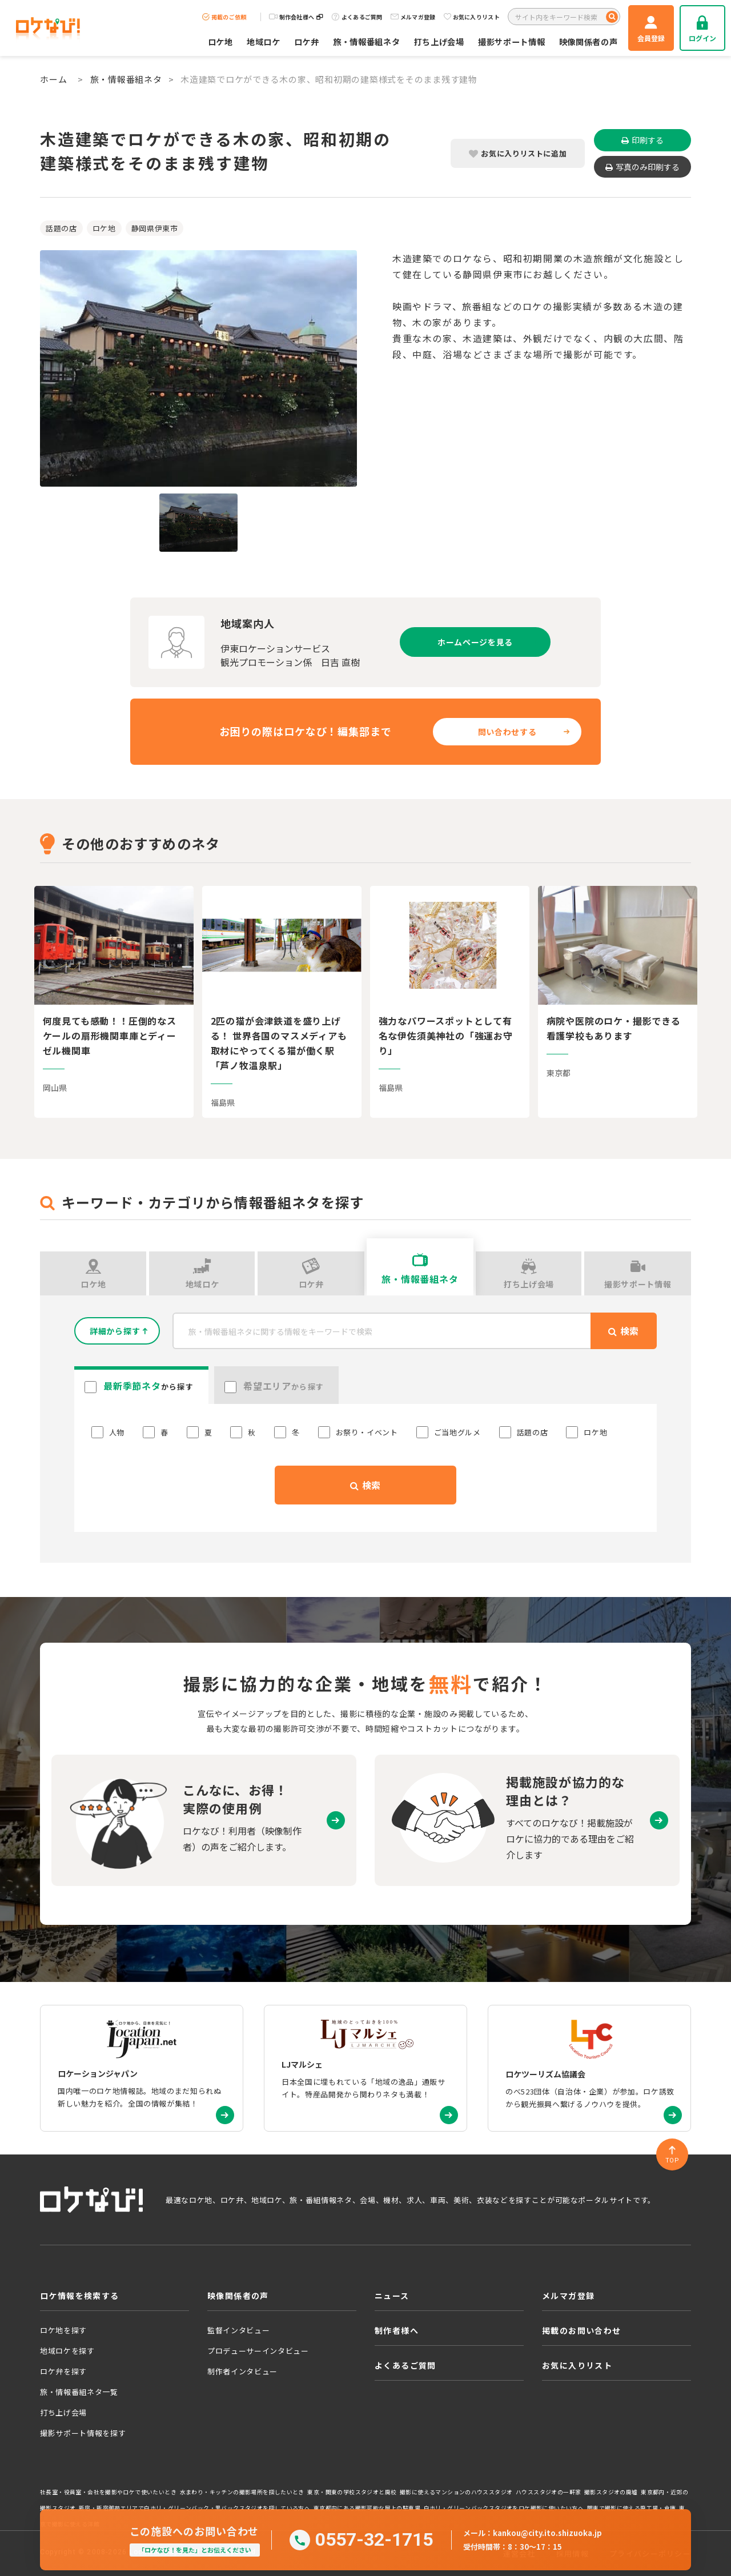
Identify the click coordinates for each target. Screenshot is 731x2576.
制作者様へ (397, 2330)
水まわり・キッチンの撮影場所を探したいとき (242, 2492)
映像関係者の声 (588, 41)
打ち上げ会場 (439, 41)
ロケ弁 (306, 41)
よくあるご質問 (357, 17)
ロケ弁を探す (63, 2371)
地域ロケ (263, 41)
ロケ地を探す (63, 2330)
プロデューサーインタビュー (257, 2350)
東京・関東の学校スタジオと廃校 (351, 2492)
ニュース (392, 2295)
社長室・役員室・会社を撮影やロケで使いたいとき (108, 2492)
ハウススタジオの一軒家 (548, 2492)
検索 (365, 1485)
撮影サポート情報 (511, 41)
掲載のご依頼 (224, 17)
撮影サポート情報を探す (83, 2432)
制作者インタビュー (242, 2371)
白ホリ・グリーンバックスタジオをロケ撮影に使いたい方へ (504, 2508)
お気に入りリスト (472, 17)
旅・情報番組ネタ (366, 41)
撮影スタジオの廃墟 (611, 2492)
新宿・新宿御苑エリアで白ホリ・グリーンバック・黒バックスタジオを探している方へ (194, 2508)
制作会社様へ (296, 17)
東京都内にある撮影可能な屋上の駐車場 (367, 2508)
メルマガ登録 (413, 17)
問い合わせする (507, 731)
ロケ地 (220, 41)
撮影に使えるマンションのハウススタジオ (456, 2492)
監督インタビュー (238, 2330)
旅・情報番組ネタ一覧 (79, 2391)
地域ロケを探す (67, 2350)
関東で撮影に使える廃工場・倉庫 (631, 2508)
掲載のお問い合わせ (581, 2330)
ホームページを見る (475, 642)
